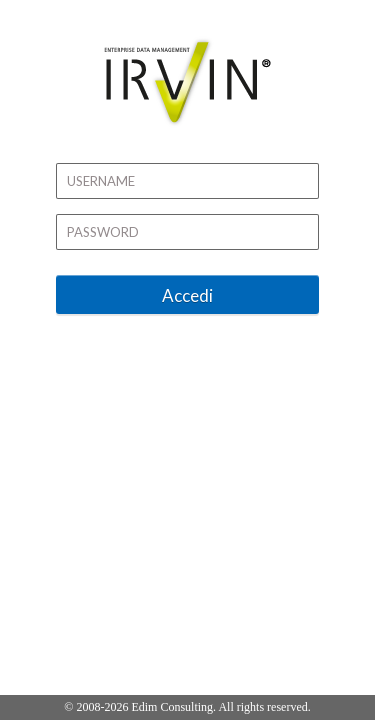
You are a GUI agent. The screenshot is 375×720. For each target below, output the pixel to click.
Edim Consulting (172, 707)
